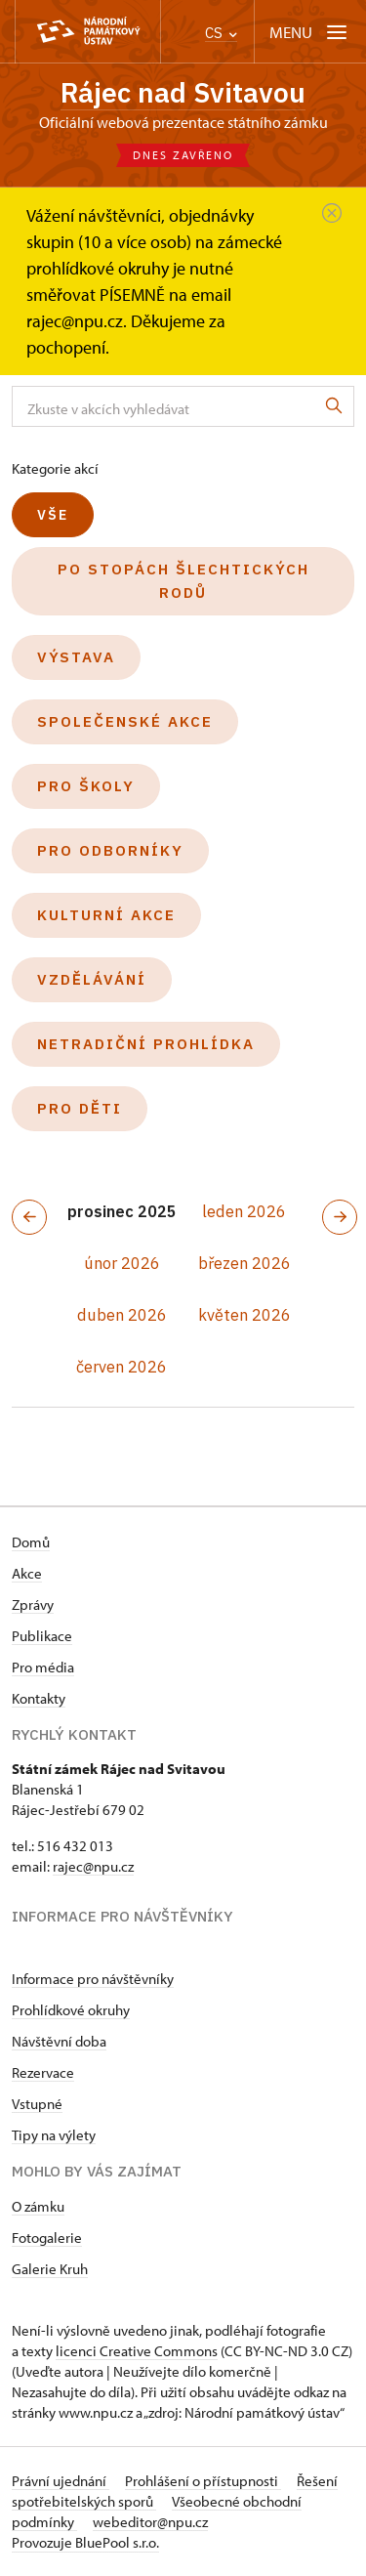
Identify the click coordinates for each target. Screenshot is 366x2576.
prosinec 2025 (122, 1211)
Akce (27, 1573)
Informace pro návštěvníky (93, 1978)
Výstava (76, 657)
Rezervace (43, 2072)
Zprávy (33, 1604)
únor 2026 (122, 1263)
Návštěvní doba (59, 2041)
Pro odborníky (110, 850)
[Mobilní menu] (310, 31)
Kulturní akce (106, 915)
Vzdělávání (91, 979)
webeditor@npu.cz (150, 2522)
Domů (31, 1542)
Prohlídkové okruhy (71, 2010)
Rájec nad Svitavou (183, 92)
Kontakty (38, 1698)
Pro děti (79, 1108)
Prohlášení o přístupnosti (203, 2480)
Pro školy (86, 786)
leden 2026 (244, 1211)
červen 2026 (121, 1366)
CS (221, 32)
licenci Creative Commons (137, 2351)
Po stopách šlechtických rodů (183, 581)
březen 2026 (244, 1263)
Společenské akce (125, 721)
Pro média (43, 1667)
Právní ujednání (60, 2480)
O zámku (38, 2206)
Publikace (42, 1635)
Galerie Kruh (50, 2268)
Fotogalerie (47, 2237)
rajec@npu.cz (93, 1866)
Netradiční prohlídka (146, 1044)
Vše (52, 515)
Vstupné (37, 2103)
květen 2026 (244, 1315)
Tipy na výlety (54, 2135)
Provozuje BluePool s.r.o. (85, 2542)
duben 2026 (122, 1315)
